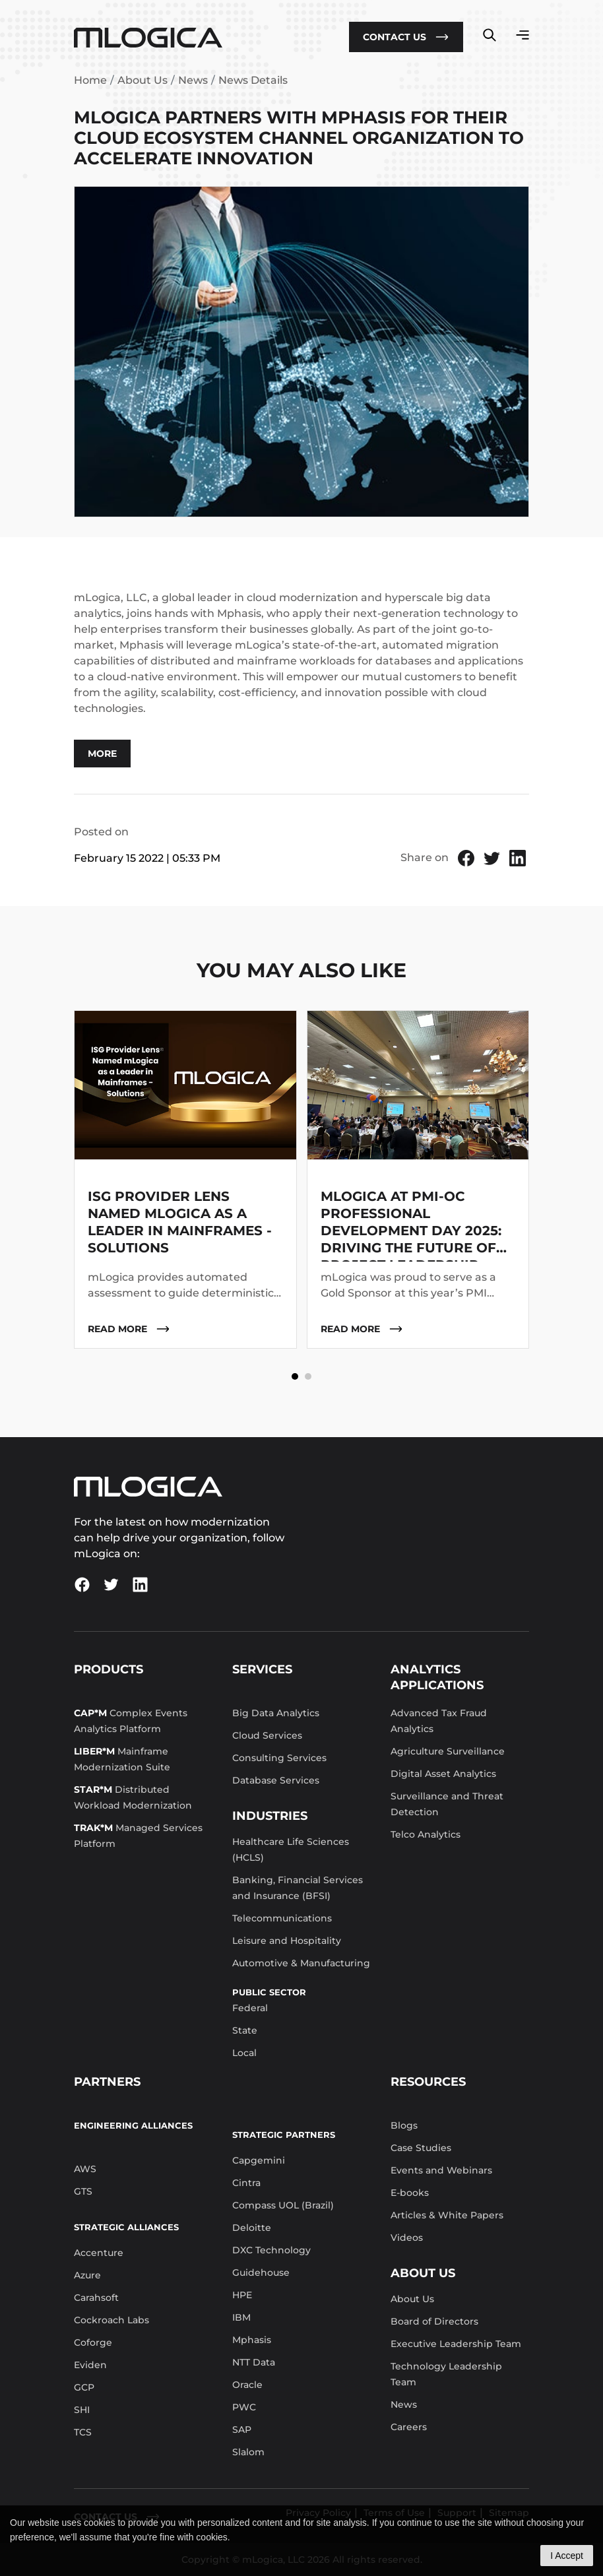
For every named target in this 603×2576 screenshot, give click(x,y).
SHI (82, 2410)
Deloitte (251, 2228)
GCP (84, 2387)
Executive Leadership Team (456, 2344)
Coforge (93, 2342)
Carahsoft (96, 2297)
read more (129, 1329)
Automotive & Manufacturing (301, 1963)
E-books (410, 2193)
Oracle (247, 2385)
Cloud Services (267, 1735)
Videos (407, 2237)
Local (244, 2053)
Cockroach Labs (111, 2320)
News (193, 80)
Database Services (275, 1780)
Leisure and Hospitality (286, 1941)
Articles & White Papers (447, 2215)
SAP (241, 2429)
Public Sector (269, 1992)
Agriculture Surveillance (448, 1751)
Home (90, 80)
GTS (83, 2191)
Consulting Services (279, 1758)
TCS (83, 2432)
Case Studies (421, 2148)
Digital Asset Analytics (443, 1774)
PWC (244, 2407)
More (102, 753)
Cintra (246, 2183)
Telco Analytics (425, 1834)
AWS (85, 2169)
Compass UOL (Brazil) (283, 2205)
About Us (142, 80)
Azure (87, 2275)
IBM (241, 2317)
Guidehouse (261, 2272)
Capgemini (258, 2160)
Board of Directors (434, 2321)
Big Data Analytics (275, 1713)
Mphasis (251, 2340)
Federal (250, 2008)
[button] (295, 1376)
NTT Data (253, 2362)
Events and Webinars (441, 2170)
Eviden (90, 2365)
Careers (409, 2427)
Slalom (248, 2452)
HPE (242, 2295)
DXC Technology (271, 2250)
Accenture (98, 2253)
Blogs (404, 2125)
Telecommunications (282, 1918)
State (244, 2030)
